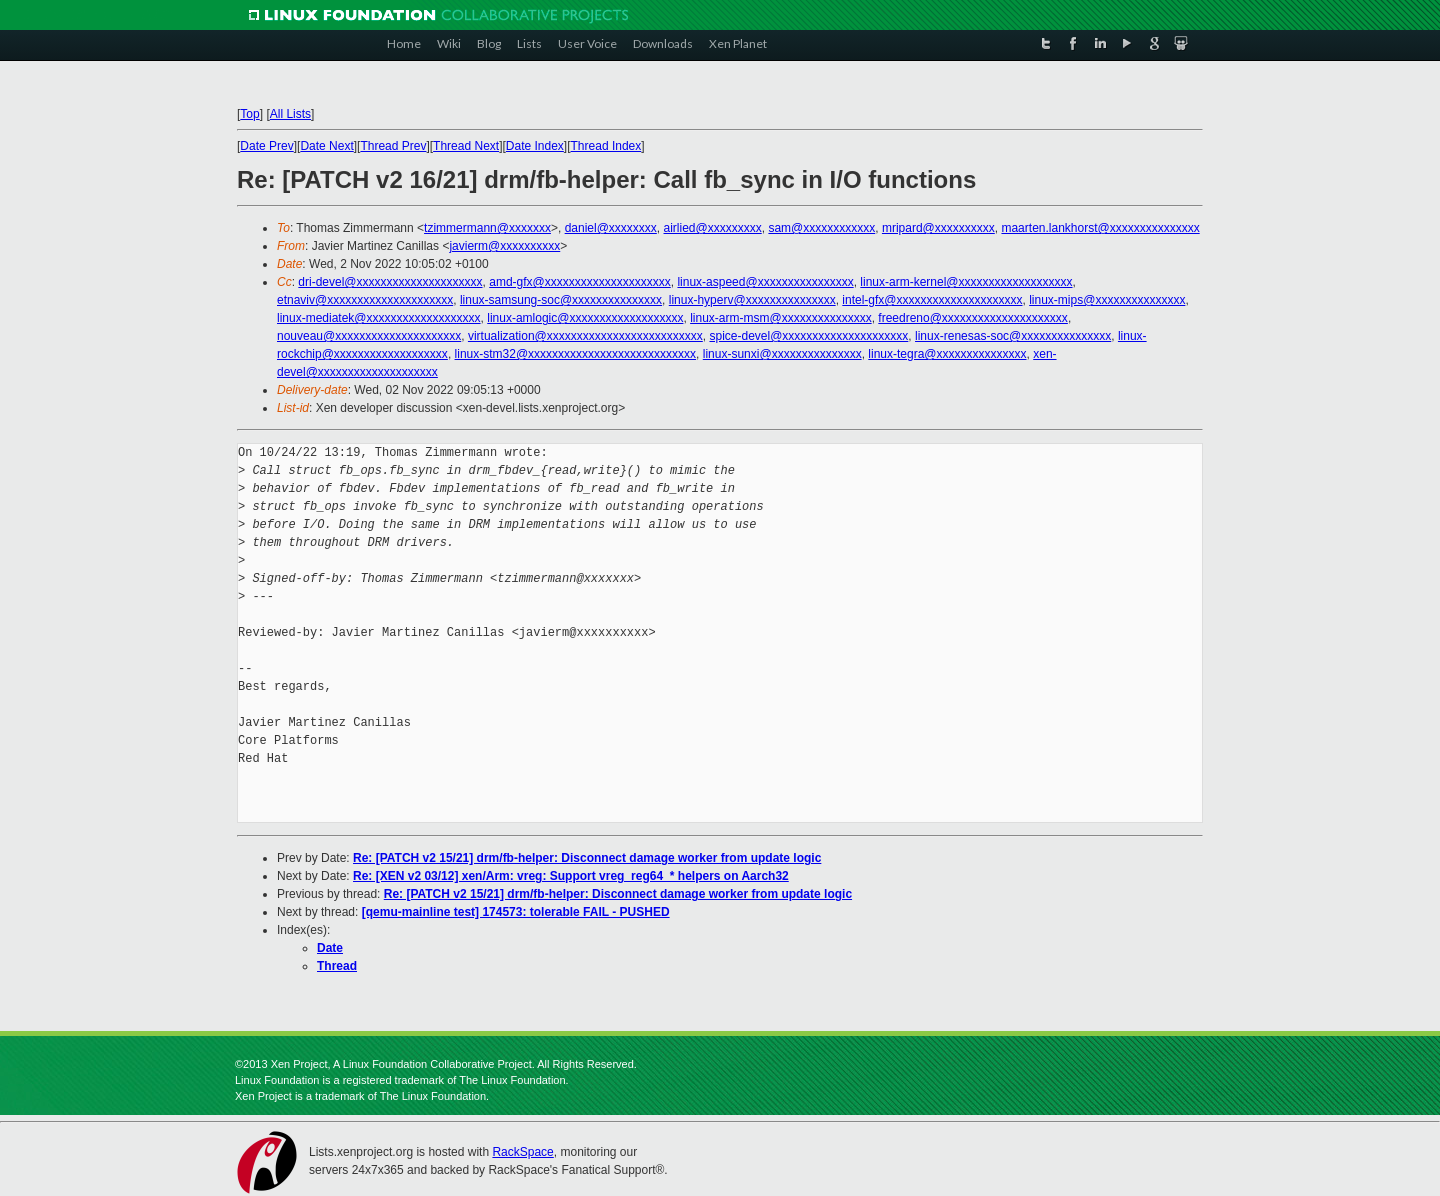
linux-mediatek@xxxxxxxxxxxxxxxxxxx (379, 318)
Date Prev (266, 146)
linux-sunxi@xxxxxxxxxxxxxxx (782, 354)
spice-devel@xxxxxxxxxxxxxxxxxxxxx (808, 336)
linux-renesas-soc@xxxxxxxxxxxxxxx (1013, 336)
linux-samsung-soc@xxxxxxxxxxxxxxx (561, 300)
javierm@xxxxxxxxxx (504, 246)
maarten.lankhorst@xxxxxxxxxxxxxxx (1100, 228)
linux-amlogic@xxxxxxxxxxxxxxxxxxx (585, 318)
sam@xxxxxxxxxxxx (821, 228)
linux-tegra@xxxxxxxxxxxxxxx (947, 354)
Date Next (326, 146)
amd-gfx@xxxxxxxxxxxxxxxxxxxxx (580, 282)
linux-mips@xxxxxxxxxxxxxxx (1107, 300)
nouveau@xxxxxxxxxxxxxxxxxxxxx (369, 336)
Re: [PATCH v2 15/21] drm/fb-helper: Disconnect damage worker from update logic (587, 858)
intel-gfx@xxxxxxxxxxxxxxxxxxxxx (932, 300)
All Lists (290, 114)
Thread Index (606, 146)
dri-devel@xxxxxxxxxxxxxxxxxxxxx (390, 282)
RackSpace (522, 1152)
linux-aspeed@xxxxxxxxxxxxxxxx (765, 282)
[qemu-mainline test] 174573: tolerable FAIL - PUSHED (516, 912)
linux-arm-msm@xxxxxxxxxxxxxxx (781, 318)
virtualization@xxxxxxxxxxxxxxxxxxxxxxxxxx (585, 336)
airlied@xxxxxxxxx (713, 228)
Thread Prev (393, 146)
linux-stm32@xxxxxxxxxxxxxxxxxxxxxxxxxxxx (576, 354)
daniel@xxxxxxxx (611, 228)
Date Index (535, 146)
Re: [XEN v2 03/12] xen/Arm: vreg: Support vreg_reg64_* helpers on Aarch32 (571, 876)
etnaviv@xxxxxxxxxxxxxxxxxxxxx (365, 300)
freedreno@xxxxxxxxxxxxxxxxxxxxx (973, 318)
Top (249, 114)
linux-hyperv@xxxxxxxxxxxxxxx (752, 300)
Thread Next (466, 146)
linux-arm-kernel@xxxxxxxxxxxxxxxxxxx (966, 282)
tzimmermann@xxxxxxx (487, 228)
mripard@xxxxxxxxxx (938, 228)
